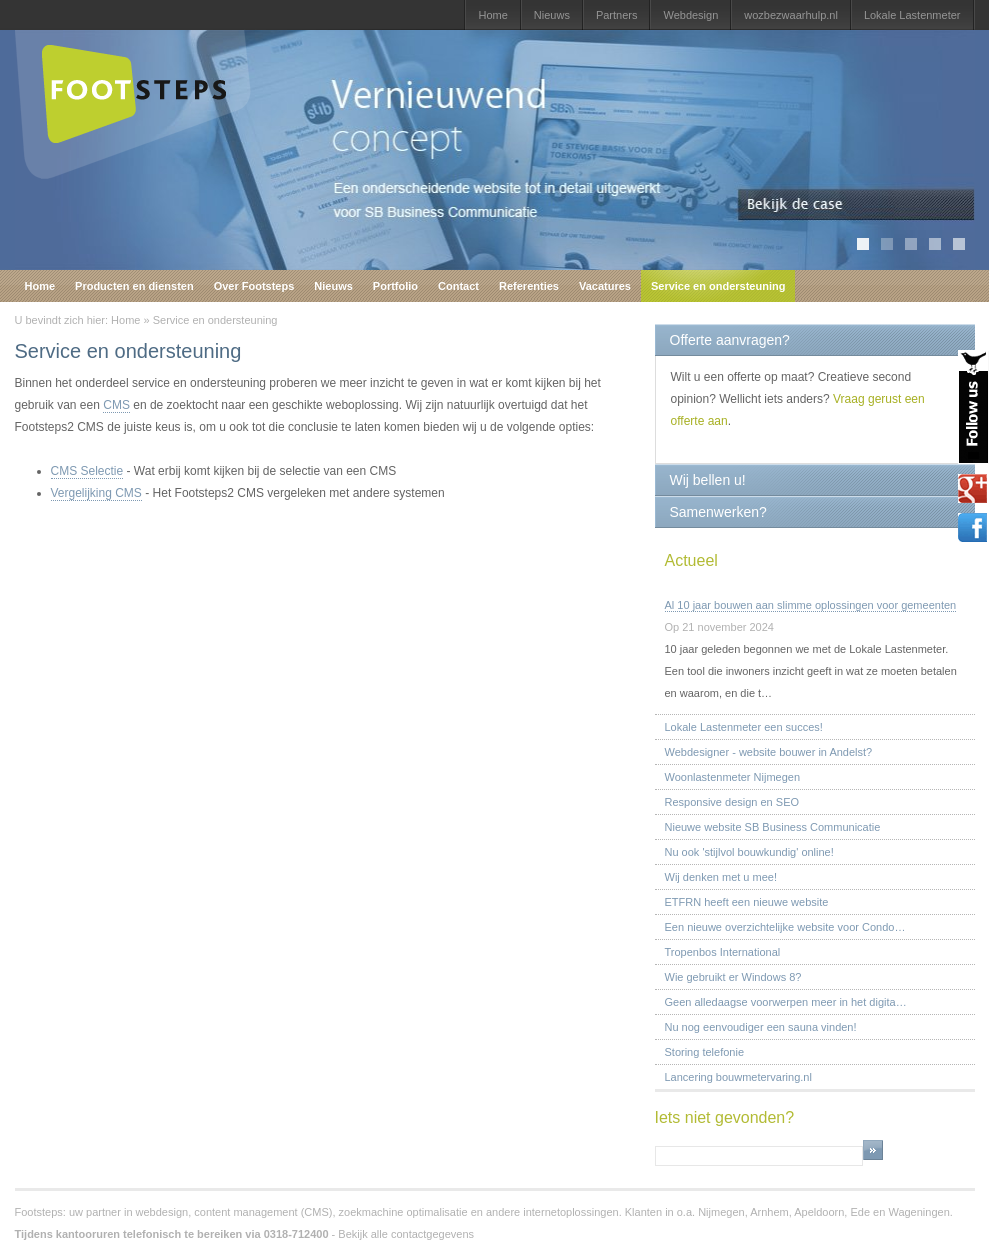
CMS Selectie (87, 471)
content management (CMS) (263, 1212)
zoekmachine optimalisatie (403, 1212)
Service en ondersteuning (718, 286)
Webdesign (690, 15)
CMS (116, 405)
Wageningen (918, 1212)
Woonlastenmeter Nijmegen (733, 777)
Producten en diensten (134, 286)
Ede (860, 1212)
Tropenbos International (723, 952)
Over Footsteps (254, 286)
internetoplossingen (570, 1212)
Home (492, 15)
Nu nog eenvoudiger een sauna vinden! (761, 1027)
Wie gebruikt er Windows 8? (733, 977)
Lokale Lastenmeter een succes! (744, 727)
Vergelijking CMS (96, 493)
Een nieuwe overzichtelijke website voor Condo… (785, 927)
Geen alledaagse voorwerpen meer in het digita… (786, 1002)
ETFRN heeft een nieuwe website (747, 902)
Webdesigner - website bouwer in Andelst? (769, 752)
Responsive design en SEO (732, 802)
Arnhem (769, 1212)
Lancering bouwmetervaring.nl (738, 1077)
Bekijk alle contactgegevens (406, 1234)
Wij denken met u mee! (721, 877)
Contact (458, 286)
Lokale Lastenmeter (912, 15)
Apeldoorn (819, 1212)
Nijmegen (721, 1212)
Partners (617, 15)
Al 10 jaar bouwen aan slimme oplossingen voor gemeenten (811, 605)
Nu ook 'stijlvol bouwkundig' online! (749, 852)
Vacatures (605, 286)
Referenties (529, 286)
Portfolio (395, 286)
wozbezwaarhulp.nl (791, 15)
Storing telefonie (705, 1052)
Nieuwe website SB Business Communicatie (773, 827)
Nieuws (552, 15)
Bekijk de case (856, 205)
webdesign (162, 1212)
